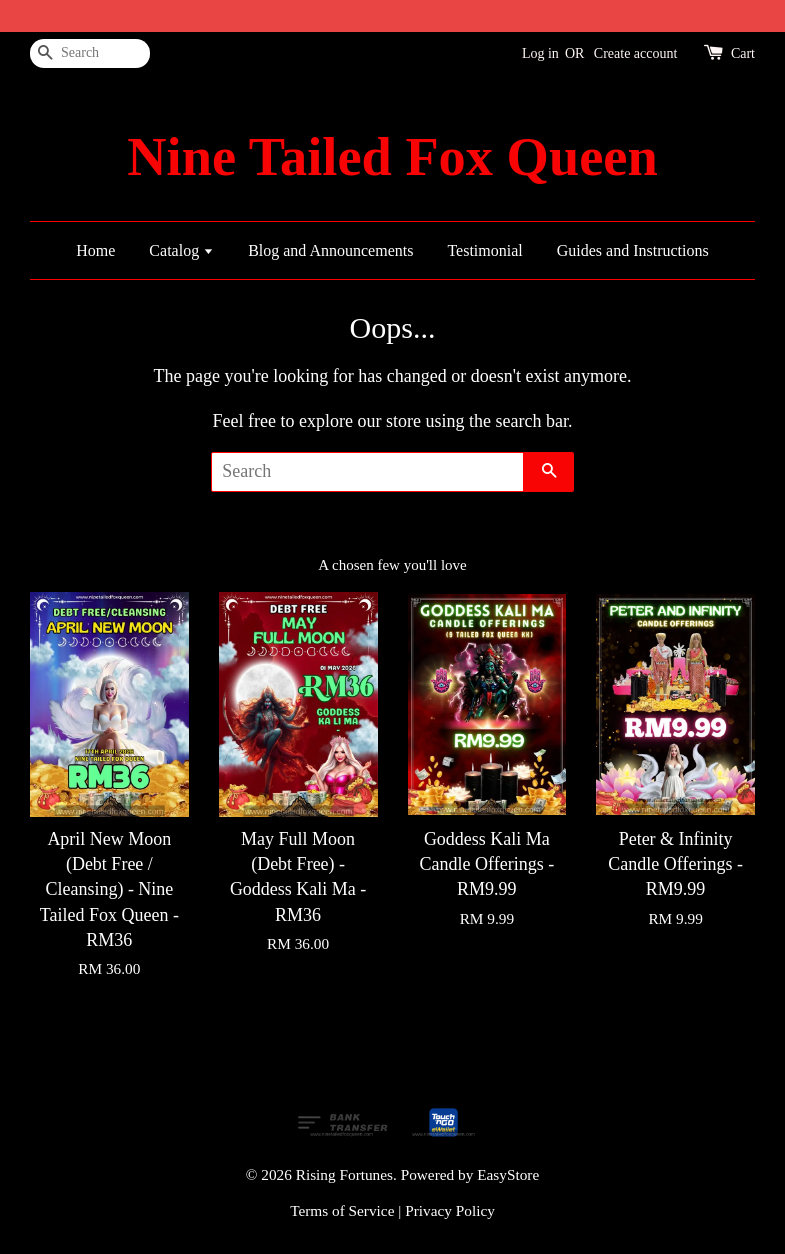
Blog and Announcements (330, 250)
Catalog (181, 250)
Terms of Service (342, 1210)
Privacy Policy (450, 1210)
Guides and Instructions (633, 250)
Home (95, 250)
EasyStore (508, 1174)
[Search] (90, 53)
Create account (636, 53)
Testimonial (484, 250)
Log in (540, 53)
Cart (743, 53)
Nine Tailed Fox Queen (392, 157)
